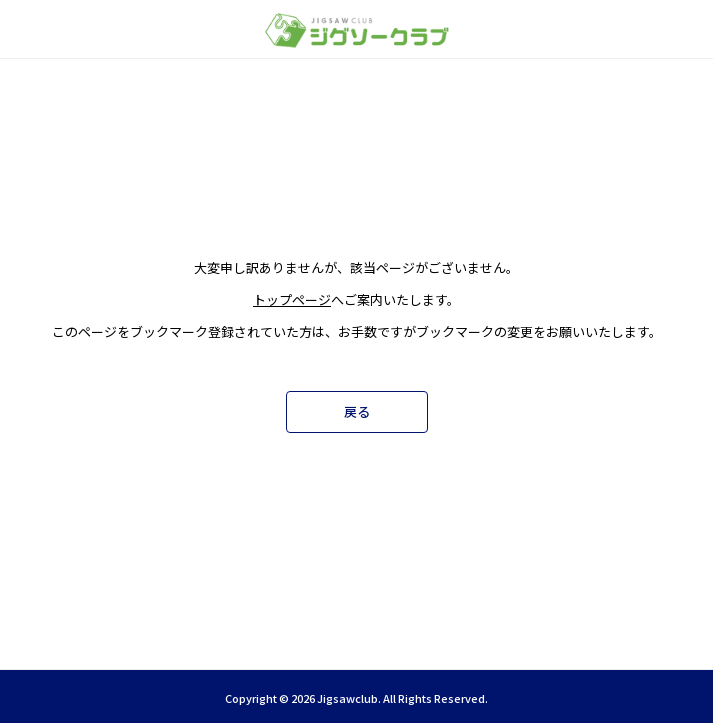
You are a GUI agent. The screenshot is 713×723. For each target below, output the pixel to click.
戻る (357, 411)
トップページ (292, 299)
